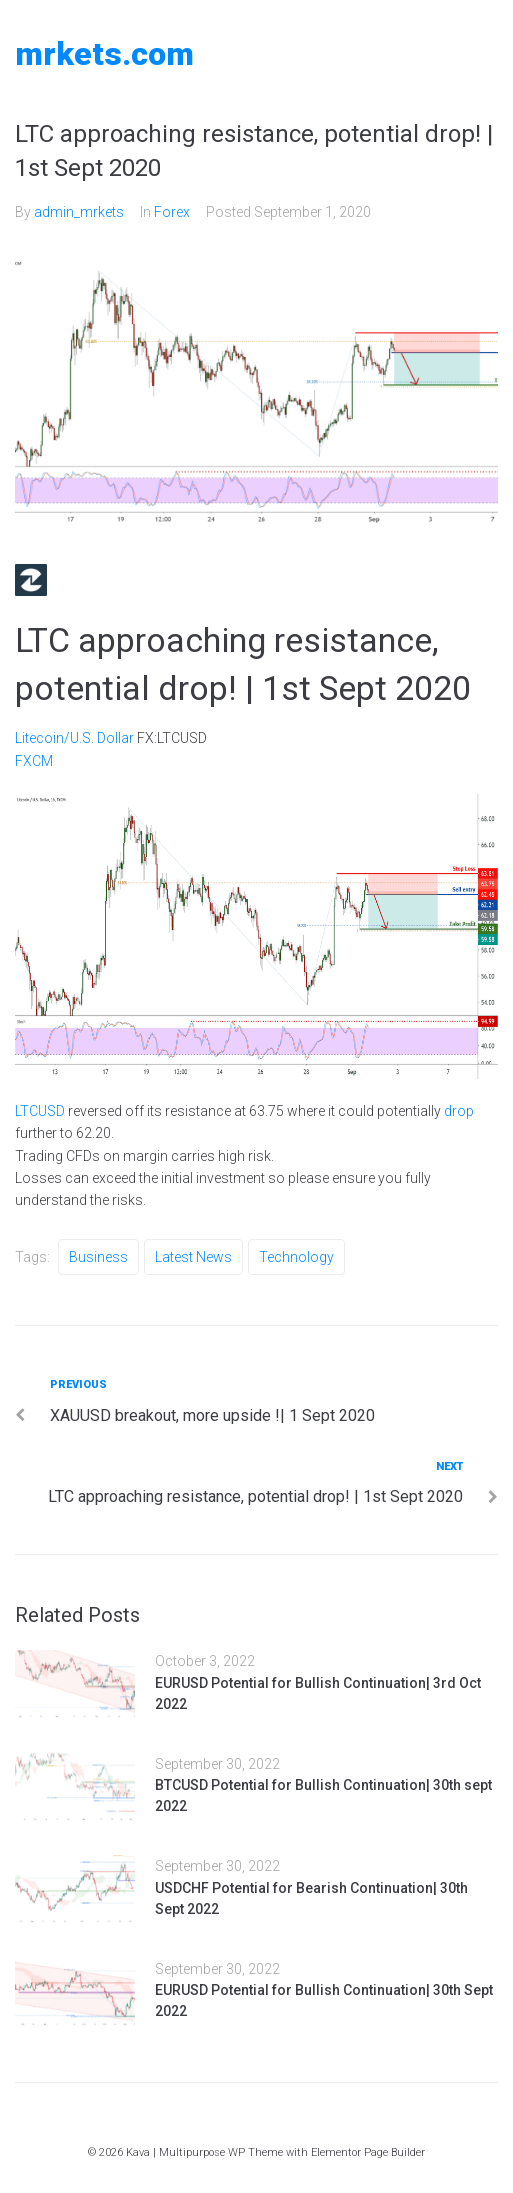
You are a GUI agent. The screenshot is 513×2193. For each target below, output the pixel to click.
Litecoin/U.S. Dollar (74, 738)
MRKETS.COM (104, 54)
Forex (172, 212)
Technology (296, 1257)
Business (98, 1257)
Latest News (193, 1257)
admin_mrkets (79, 212)
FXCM (34, 761)
